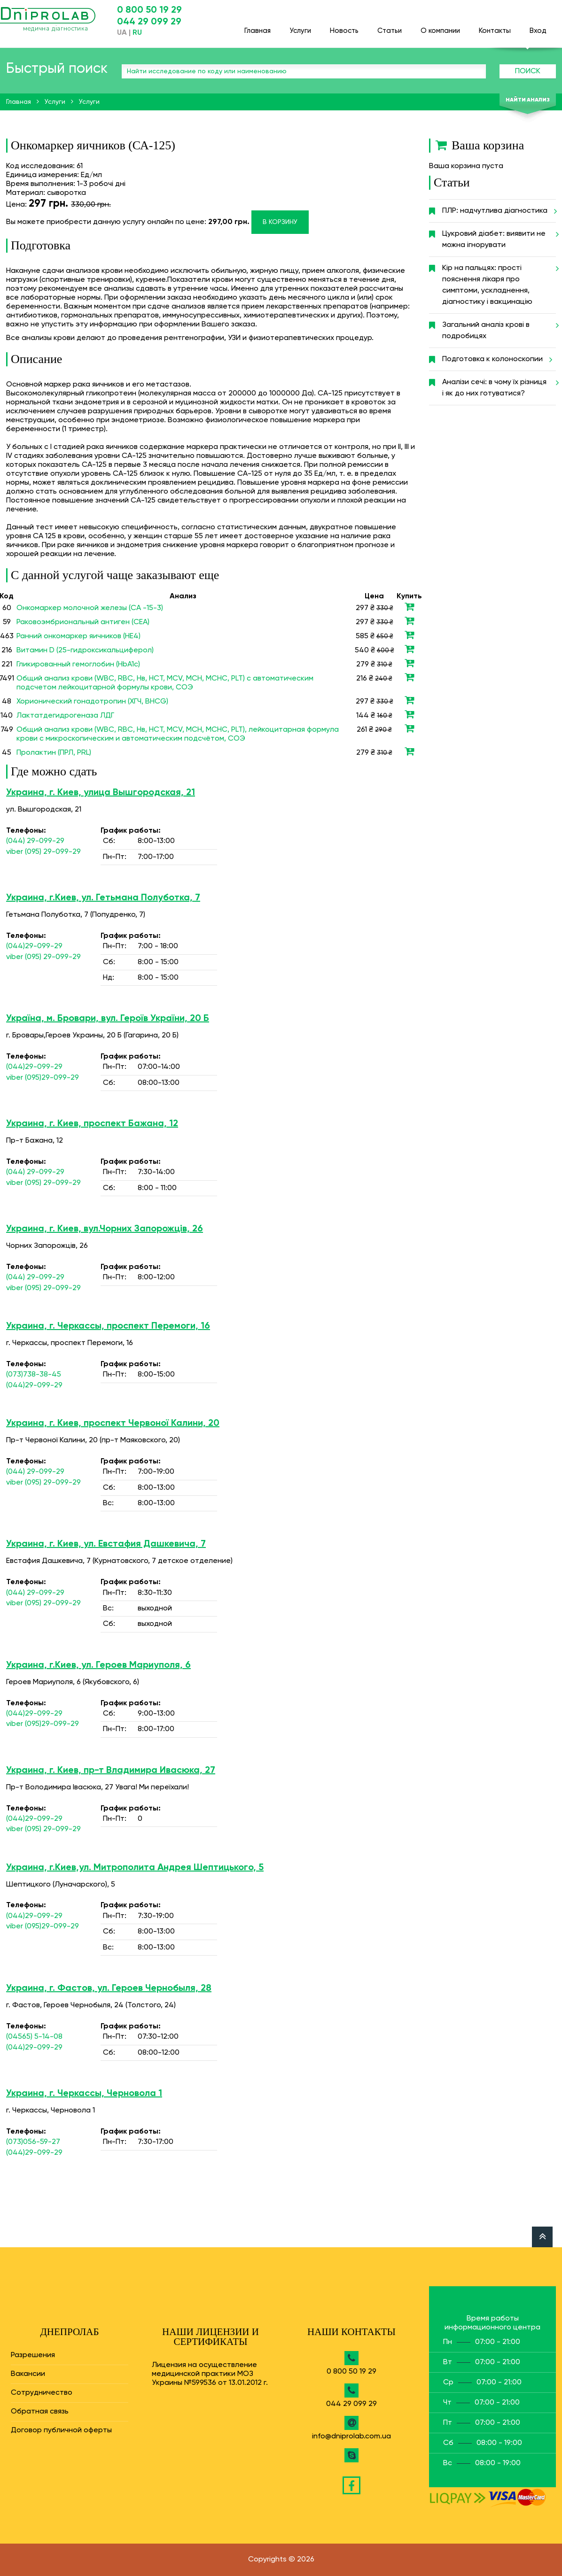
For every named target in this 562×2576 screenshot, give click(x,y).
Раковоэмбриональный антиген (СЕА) (82, 622)
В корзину (280, 222)
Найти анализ (528, 100)
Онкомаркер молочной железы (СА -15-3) (89, 608)
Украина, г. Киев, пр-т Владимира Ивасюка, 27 (110, 1770)
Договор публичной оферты (61, 2430)
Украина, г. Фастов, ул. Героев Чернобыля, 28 (108, 1988)
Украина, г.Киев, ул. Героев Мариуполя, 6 (98, 1665)
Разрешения (33, 2355)
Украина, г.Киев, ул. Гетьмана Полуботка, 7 (103, 898)
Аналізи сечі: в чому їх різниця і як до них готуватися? (499, 384)
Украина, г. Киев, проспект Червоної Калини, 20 (112, 1423)
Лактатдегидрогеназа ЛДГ (65, 715)
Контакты (495, 26)
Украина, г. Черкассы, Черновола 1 (84, 2093)
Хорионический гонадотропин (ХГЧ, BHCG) (92, 701)
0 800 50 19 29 (149, 10)
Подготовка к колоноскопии (495, 359)
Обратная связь (40, 2411)
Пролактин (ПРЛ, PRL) (53, 753)
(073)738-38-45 (33, 1374)
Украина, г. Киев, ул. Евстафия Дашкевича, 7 (106, 1544)
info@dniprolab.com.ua (351, 2436)
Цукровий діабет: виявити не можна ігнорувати (499, 236)
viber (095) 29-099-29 (43, 852)
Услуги (300, 26)
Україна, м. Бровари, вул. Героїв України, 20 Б (107, 1018)
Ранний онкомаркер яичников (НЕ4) (78, 636)
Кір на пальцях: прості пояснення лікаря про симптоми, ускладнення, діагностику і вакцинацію (499, 281)
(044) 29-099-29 (35, 841)
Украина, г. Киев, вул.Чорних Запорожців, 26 (104, 1229)
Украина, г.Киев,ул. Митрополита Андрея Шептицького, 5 (135, 1867)
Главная (257, 26)
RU (137, 33)
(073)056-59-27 (33, 2142)
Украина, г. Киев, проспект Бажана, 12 (92, 1124)
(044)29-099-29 (34, 946)
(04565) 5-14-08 (34, 2037)
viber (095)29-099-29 (42, 1078)
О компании (440, 26)
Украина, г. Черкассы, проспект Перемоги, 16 (108, 1326)
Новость (344, 26)
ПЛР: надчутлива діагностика (498, 211)
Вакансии (28, 2374)
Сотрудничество (41, 2393)
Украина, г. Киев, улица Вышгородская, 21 (100, 792)
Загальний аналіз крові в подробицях (499, 327)
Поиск (527, 71)
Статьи (389, 26)
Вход (538, 26)
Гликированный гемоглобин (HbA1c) (78, 664)
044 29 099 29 (149, 22)
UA (122, 33)
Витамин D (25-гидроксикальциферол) (85, 650)
